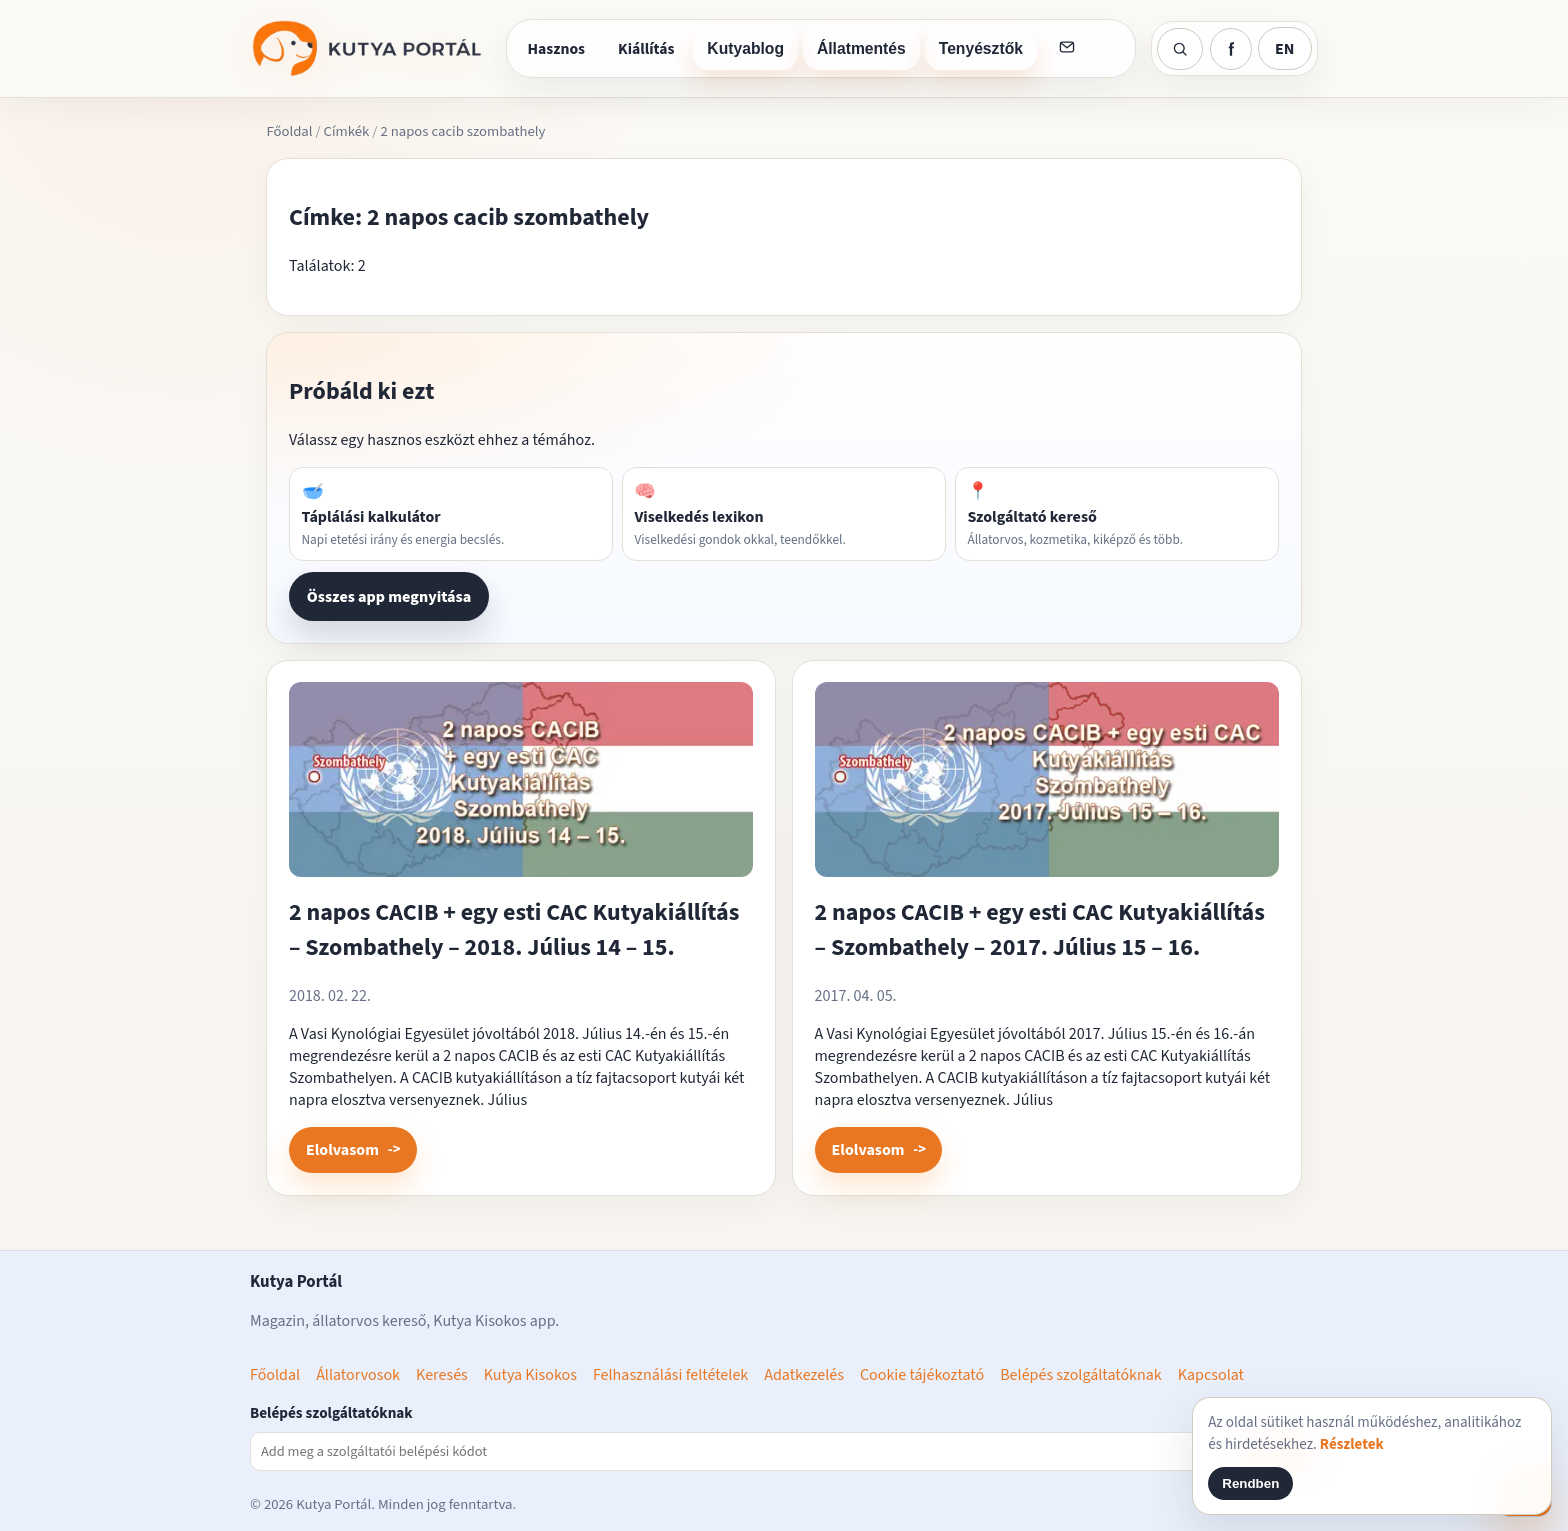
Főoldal (289, 131)
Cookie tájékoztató (922, 1375)
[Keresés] (1180, 49)
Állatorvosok (358, 1375)
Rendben (1250, 1483)
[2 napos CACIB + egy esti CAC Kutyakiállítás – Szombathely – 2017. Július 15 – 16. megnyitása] (1047, 788)
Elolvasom (342, 1150)
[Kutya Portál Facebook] (1231, 49)
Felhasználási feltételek (670, 1375)
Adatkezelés (804, 1375)
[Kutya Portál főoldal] (370, 48)
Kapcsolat (1211, 1375)
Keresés (442, 1375)
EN (1284, 49)
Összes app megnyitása (389, 597)
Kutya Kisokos (530, 1375)
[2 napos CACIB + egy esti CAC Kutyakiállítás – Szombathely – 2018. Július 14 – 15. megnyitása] (521, 788)
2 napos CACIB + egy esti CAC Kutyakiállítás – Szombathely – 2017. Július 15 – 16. (1040, 930)
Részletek (1352, 1444)
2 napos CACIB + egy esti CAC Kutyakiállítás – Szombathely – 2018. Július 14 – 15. (514, 930)
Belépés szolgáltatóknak (1081, 1375)
